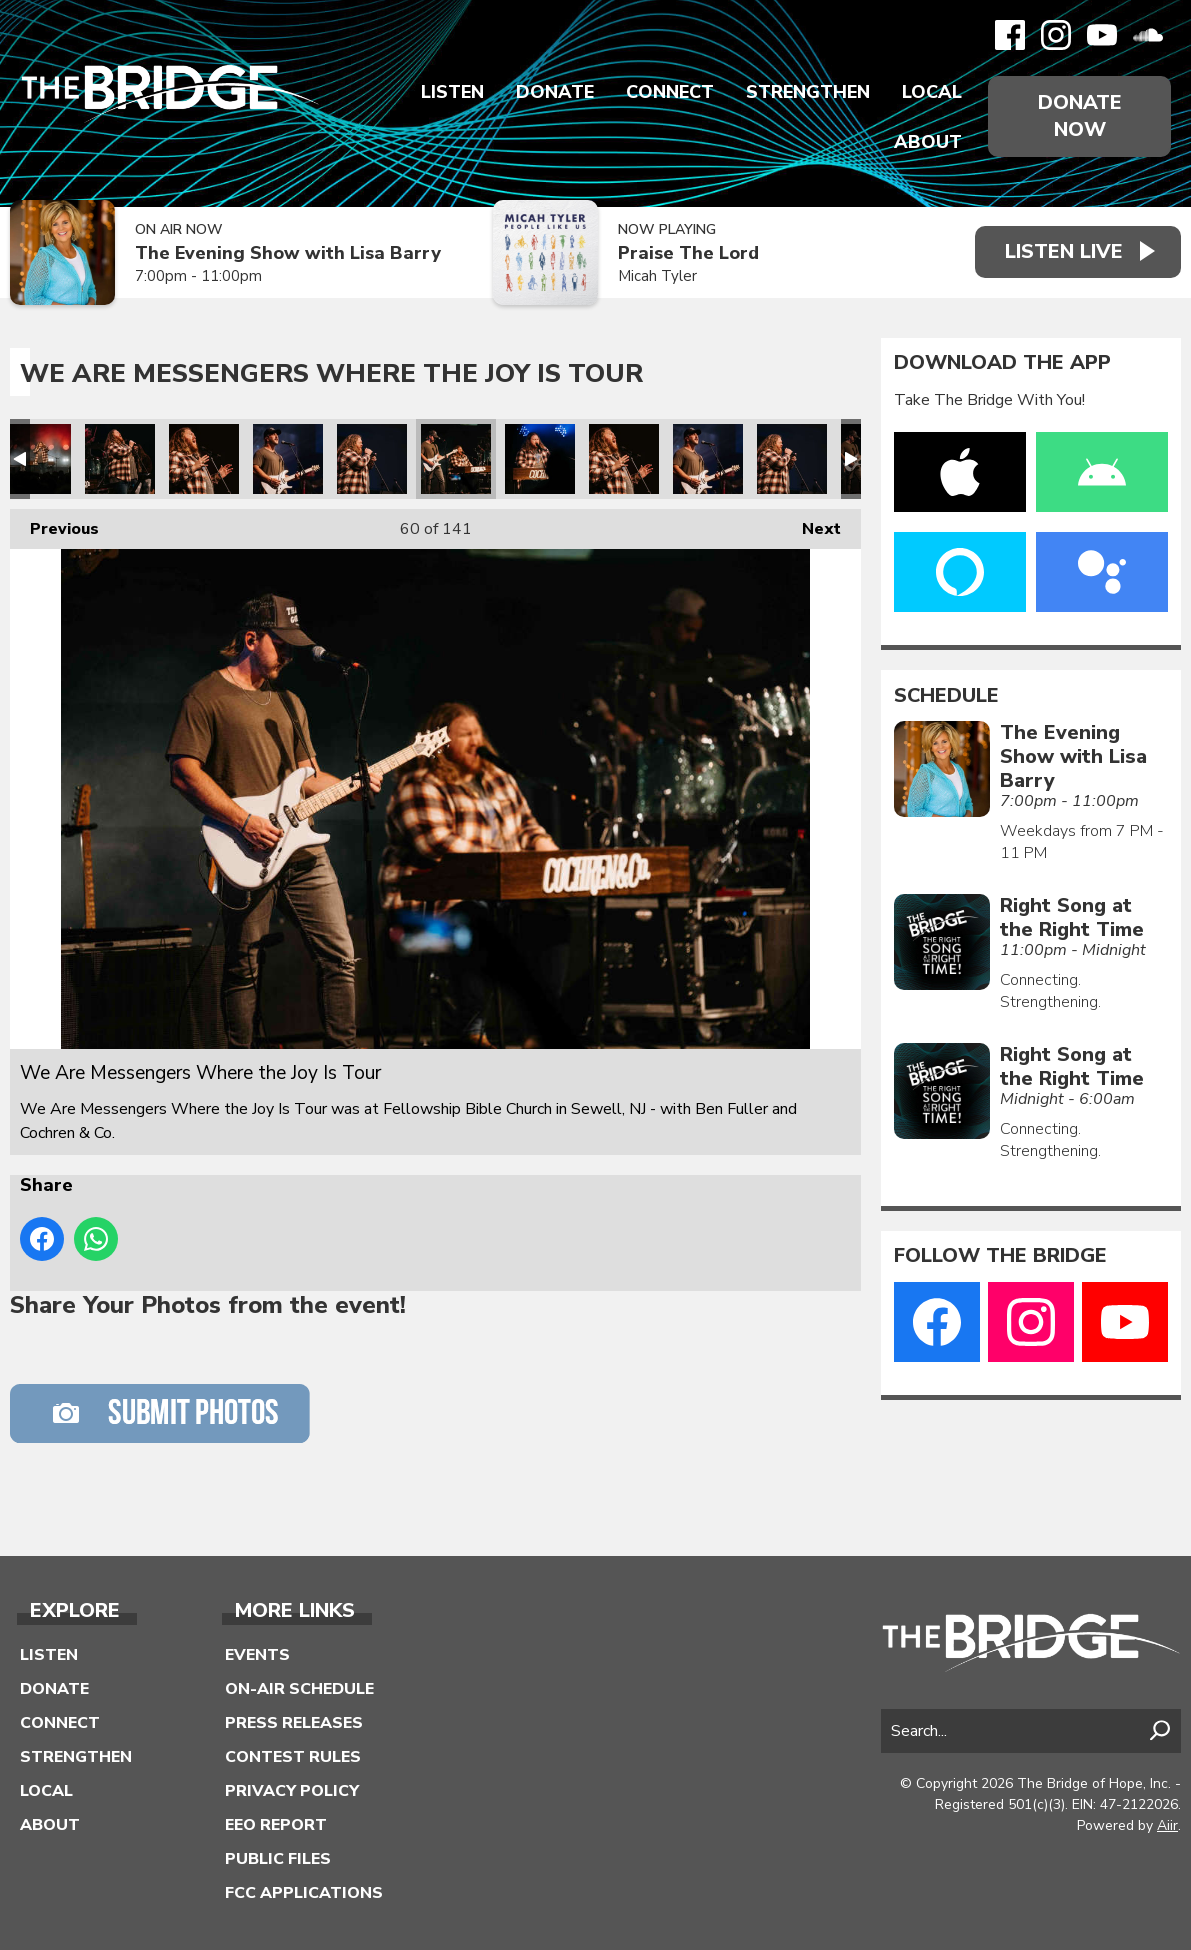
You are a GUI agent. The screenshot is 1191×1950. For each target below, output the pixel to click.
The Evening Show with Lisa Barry (288, 253)
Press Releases (294, 1723)
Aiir (1167, 1825)
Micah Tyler (656, 276)
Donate (555, 92)
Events (257, 1655)
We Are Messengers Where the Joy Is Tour (36, 459)
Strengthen (808, 92)
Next (811, 524)
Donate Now (1080, 116)
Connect (670, 92)
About (928, 142)
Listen (452, 92)
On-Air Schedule (299, 1689)
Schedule (946, 696)
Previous (54, 524)
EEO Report (276, 1825)
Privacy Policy (292, 1791)
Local (932, 92)
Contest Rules (293, 1757)
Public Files (278, 1859)
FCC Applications (304, 1893)
